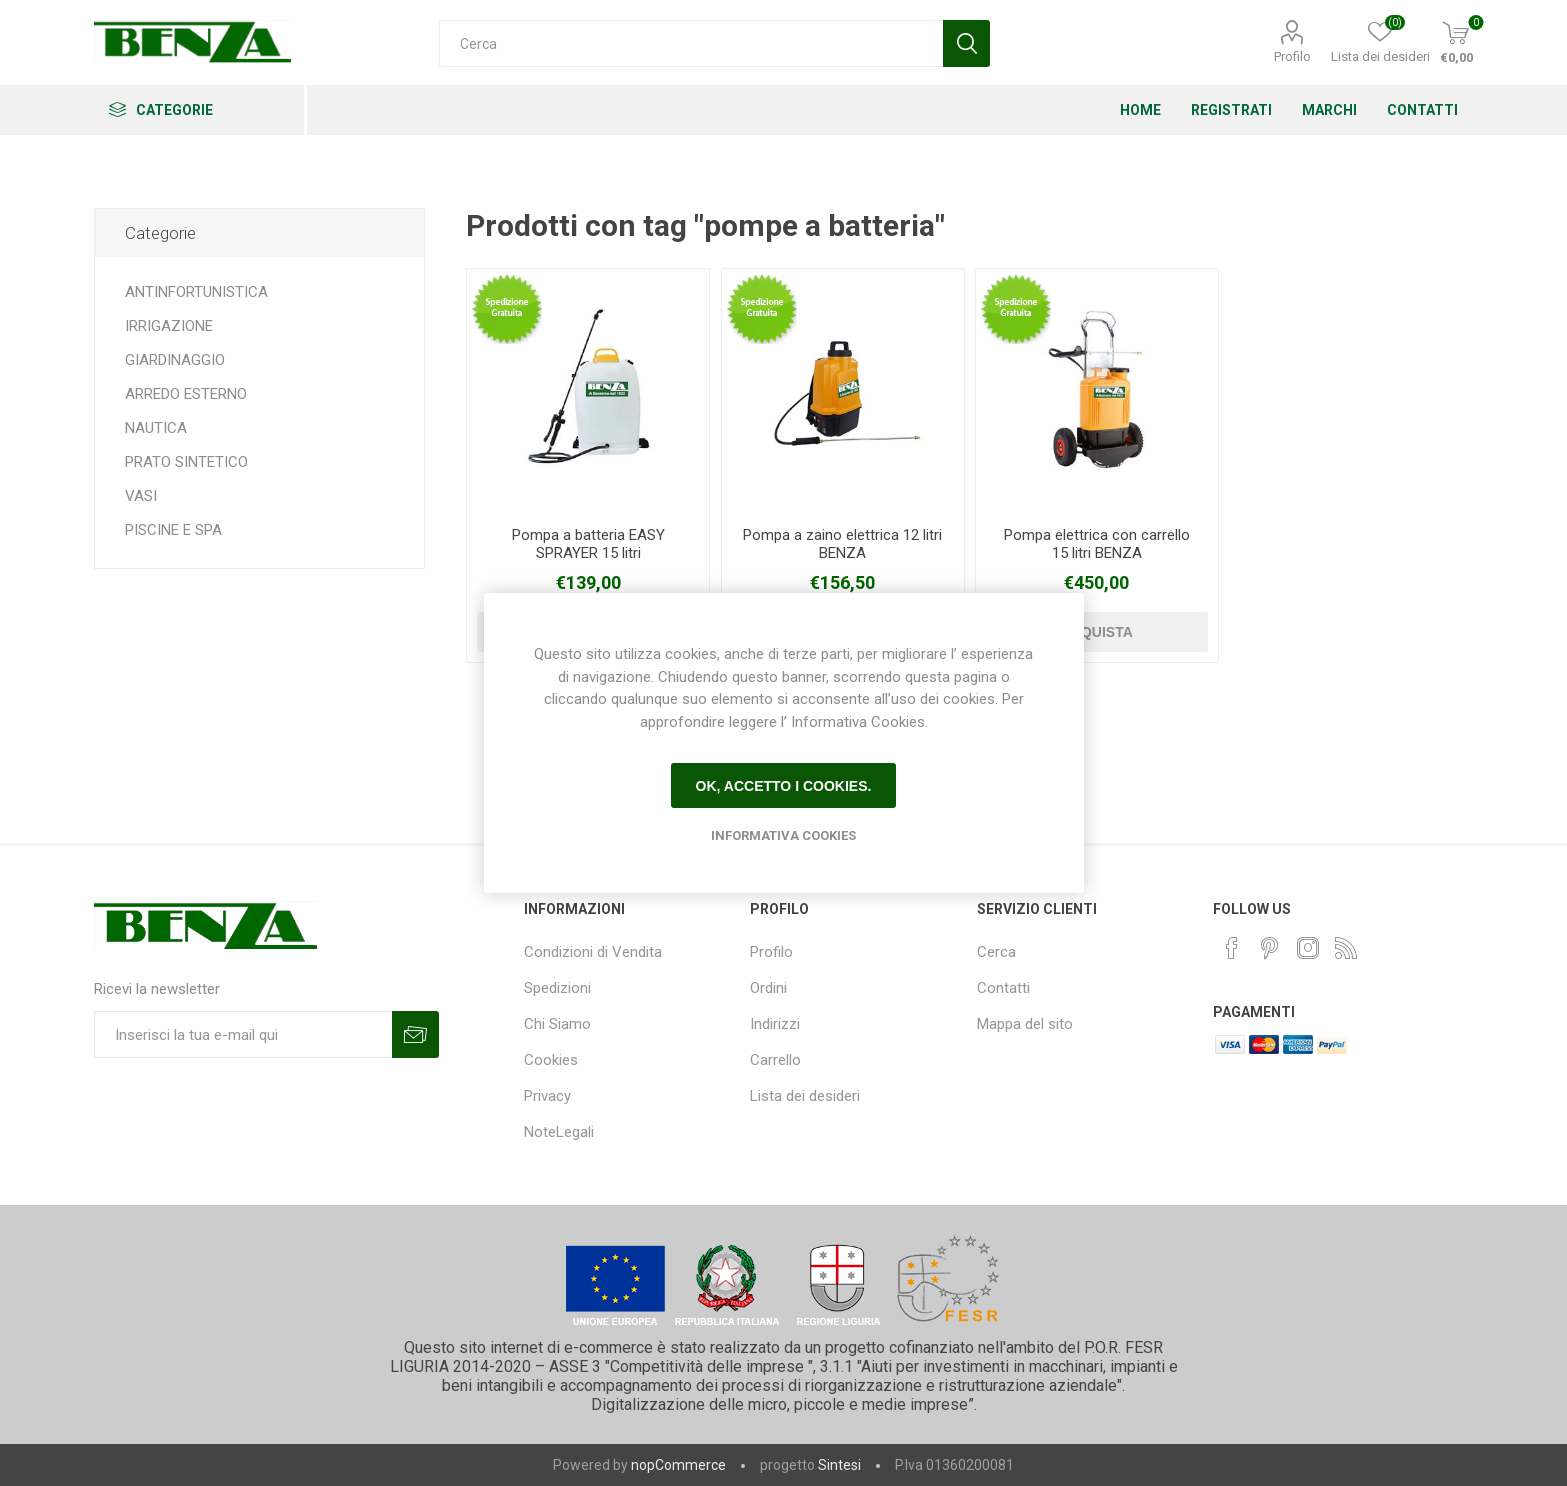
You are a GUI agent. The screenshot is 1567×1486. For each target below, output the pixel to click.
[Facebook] (1232, 948)
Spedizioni (557, 988)
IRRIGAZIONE (169, 326)
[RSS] (1346, 948)
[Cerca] (691, 43)
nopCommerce (678, 1465)
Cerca (996, 952)
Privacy (547, 1096)
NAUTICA (156, 428)
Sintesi (839, 1465)
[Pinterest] (1270, 948)
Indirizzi (775, 1024)
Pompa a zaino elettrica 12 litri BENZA (842, 544)
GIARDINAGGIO (175, 360)
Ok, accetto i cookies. (784, 786)
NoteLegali (559, 1132)
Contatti (1003, 988)
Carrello (775, 1060)
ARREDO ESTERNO (186, 394)
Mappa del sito (1025, 1024)
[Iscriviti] (243, 1034)
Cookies (551, 1060)
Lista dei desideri (805, 1096)
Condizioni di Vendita (593, 952)
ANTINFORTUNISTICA (196, 292)
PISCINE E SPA (173, 530)
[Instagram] (1308, 948)
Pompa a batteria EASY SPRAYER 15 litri (588, 544)
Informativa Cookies (783, 835)
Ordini (768, 988)
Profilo (1292, 56)
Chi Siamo (557, 1024)
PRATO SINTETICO (186, 462)
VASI (141, 496)
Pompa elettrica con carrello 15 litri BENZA (1097, 544)
